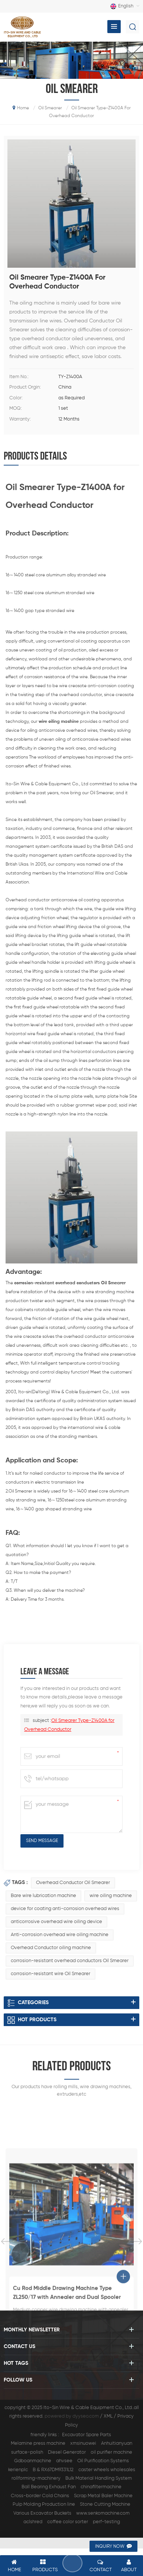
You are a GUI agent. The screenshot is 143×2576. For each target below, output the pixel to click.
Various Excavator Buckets (42, 2513)
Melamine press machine (38, 2443)
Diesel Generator (67, 2452)
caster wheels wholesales (106, 2469)
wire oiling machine (111, 1895)
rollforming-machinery (36, 2478)
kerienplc (18, 2469)
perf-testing (106, 2521)
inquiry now (109, 2546)
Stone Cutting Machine (105, 2504)
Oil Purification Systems (103, 2461)
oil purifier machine (111, 2452)
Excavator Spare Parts (86, 2434)
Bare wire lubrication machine (43, 1895)
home (21, 108)
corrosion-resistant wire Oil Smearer (50, 1973)
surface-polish (27, 2452)
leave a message (71, 2563)
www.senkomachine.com (103, 2513)
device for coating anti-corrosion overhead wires (65, 1908)
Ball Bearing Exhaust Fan (49, 2487)
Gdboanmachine (32, 2461)
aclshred (32, 2521)
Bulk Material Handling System (98, 2478)
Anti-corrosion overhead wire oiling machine (59, 1934)
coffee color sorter (67, 2521)
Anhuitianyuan (116, 2443)
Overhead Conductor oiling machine (51, 1947)
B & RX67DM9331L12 (53, 2469)
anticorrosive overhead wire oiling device (56, 1921)
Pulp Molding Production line (44, 2504)
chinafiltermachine (101, 2487)
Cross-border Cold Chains (40, 2495)
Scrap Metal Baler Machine (103, 2495)
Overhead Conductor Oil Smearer (73, 1882)
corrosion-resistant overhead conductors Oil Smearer (70, 1960)
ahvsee (64, 2461)
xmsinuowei (83, 2443)
